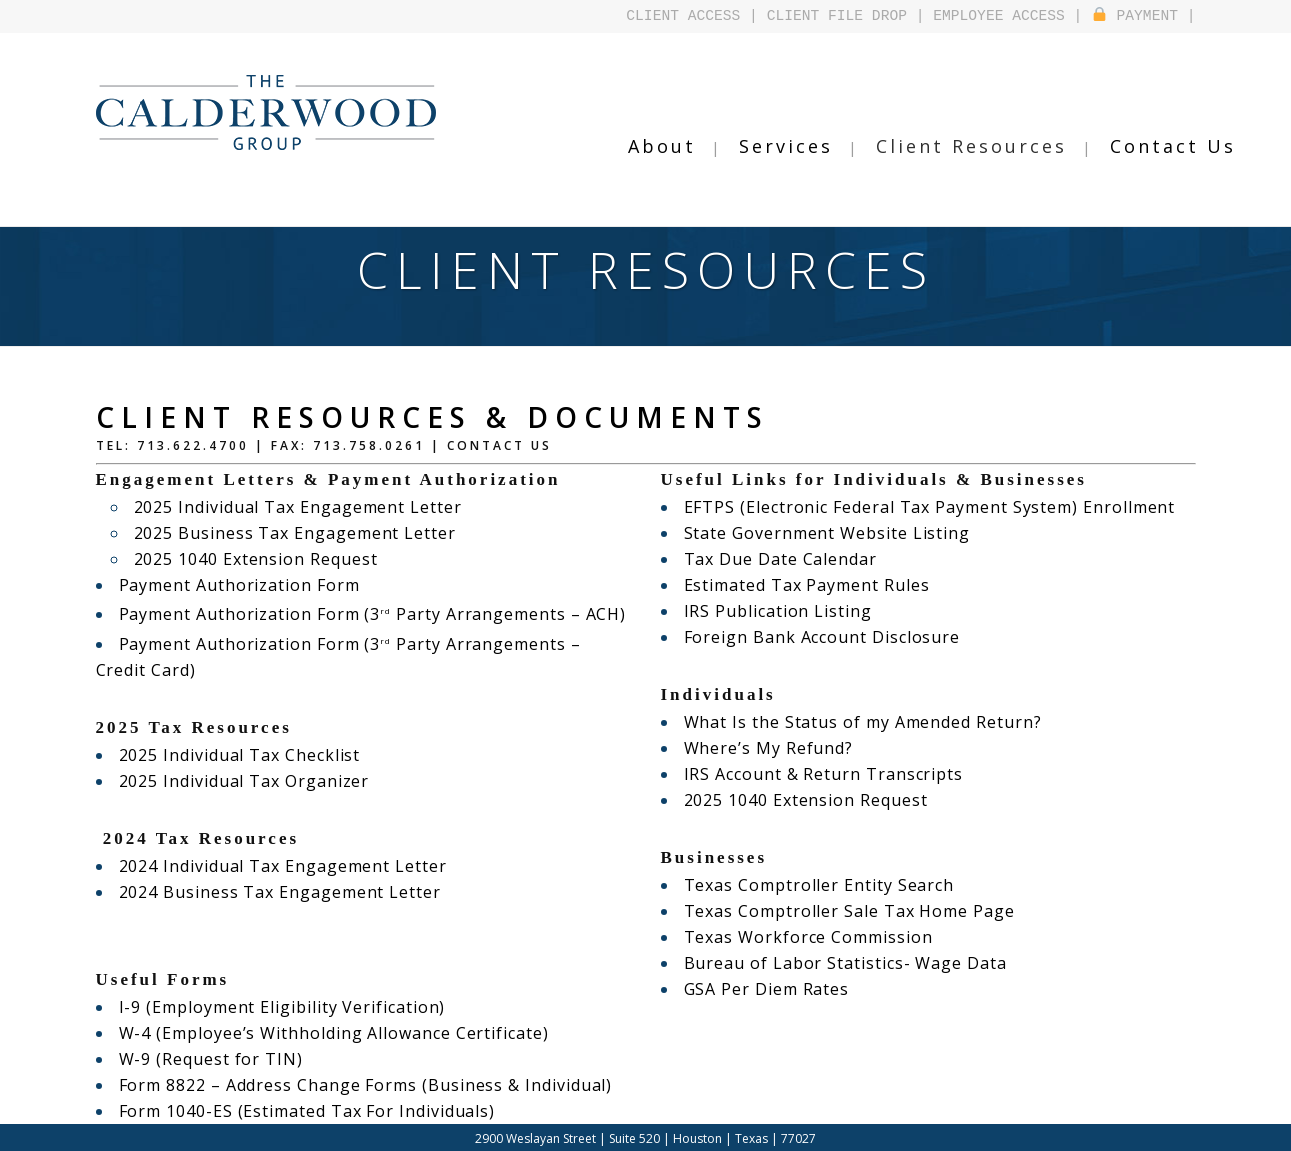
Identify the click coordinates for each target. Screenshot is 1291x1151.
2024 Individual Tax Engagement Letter (266, 840)
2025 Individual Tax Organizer (231, 755)
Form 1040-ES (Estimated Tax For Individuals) (287, 1085)
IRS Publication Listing (767, 611)
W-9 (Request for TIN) (201, 1033)
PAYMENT (1135, 16)
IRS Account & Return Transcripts (809, 774)
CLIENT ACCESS (684, 16)
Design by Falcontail (721, 1135)
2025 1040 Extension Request (243, 559)
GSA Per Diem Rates (758, 989)
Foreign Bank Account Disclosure (808, 637)
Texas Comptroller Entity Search (805, 885)
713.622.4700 (193, 445)
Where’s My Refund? (760, 748)
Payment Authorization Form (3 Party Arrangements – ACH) (346, 614)
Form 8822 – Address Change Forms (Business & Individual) (340, 1059)
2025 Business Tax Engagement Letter (279, 533)
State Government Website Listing (812, 533)
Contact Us (499, 445)
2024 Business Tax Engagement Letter (264, 866)
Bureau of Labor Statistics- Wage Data (828, 963)
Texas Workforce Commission (796, 937)
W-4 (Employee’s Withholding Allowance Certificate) (310, 1007)
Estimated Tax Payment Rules (794, 585)
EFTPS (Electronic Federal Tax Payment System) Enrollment (904, 507)
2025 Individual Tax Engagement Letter (281, 507)
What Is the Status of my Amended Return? (844, 722)
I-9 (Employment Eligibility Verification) (263, 981)
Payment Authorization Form (227, 585)
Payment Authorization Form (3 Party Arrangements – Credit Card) (372, 644)
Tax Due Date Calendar (771, 559)
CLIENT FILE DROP (837, 16)
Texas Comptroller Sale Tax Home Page (833, 911)
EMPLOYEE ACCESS (998, 16)
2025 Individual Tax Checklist (226, 729)
